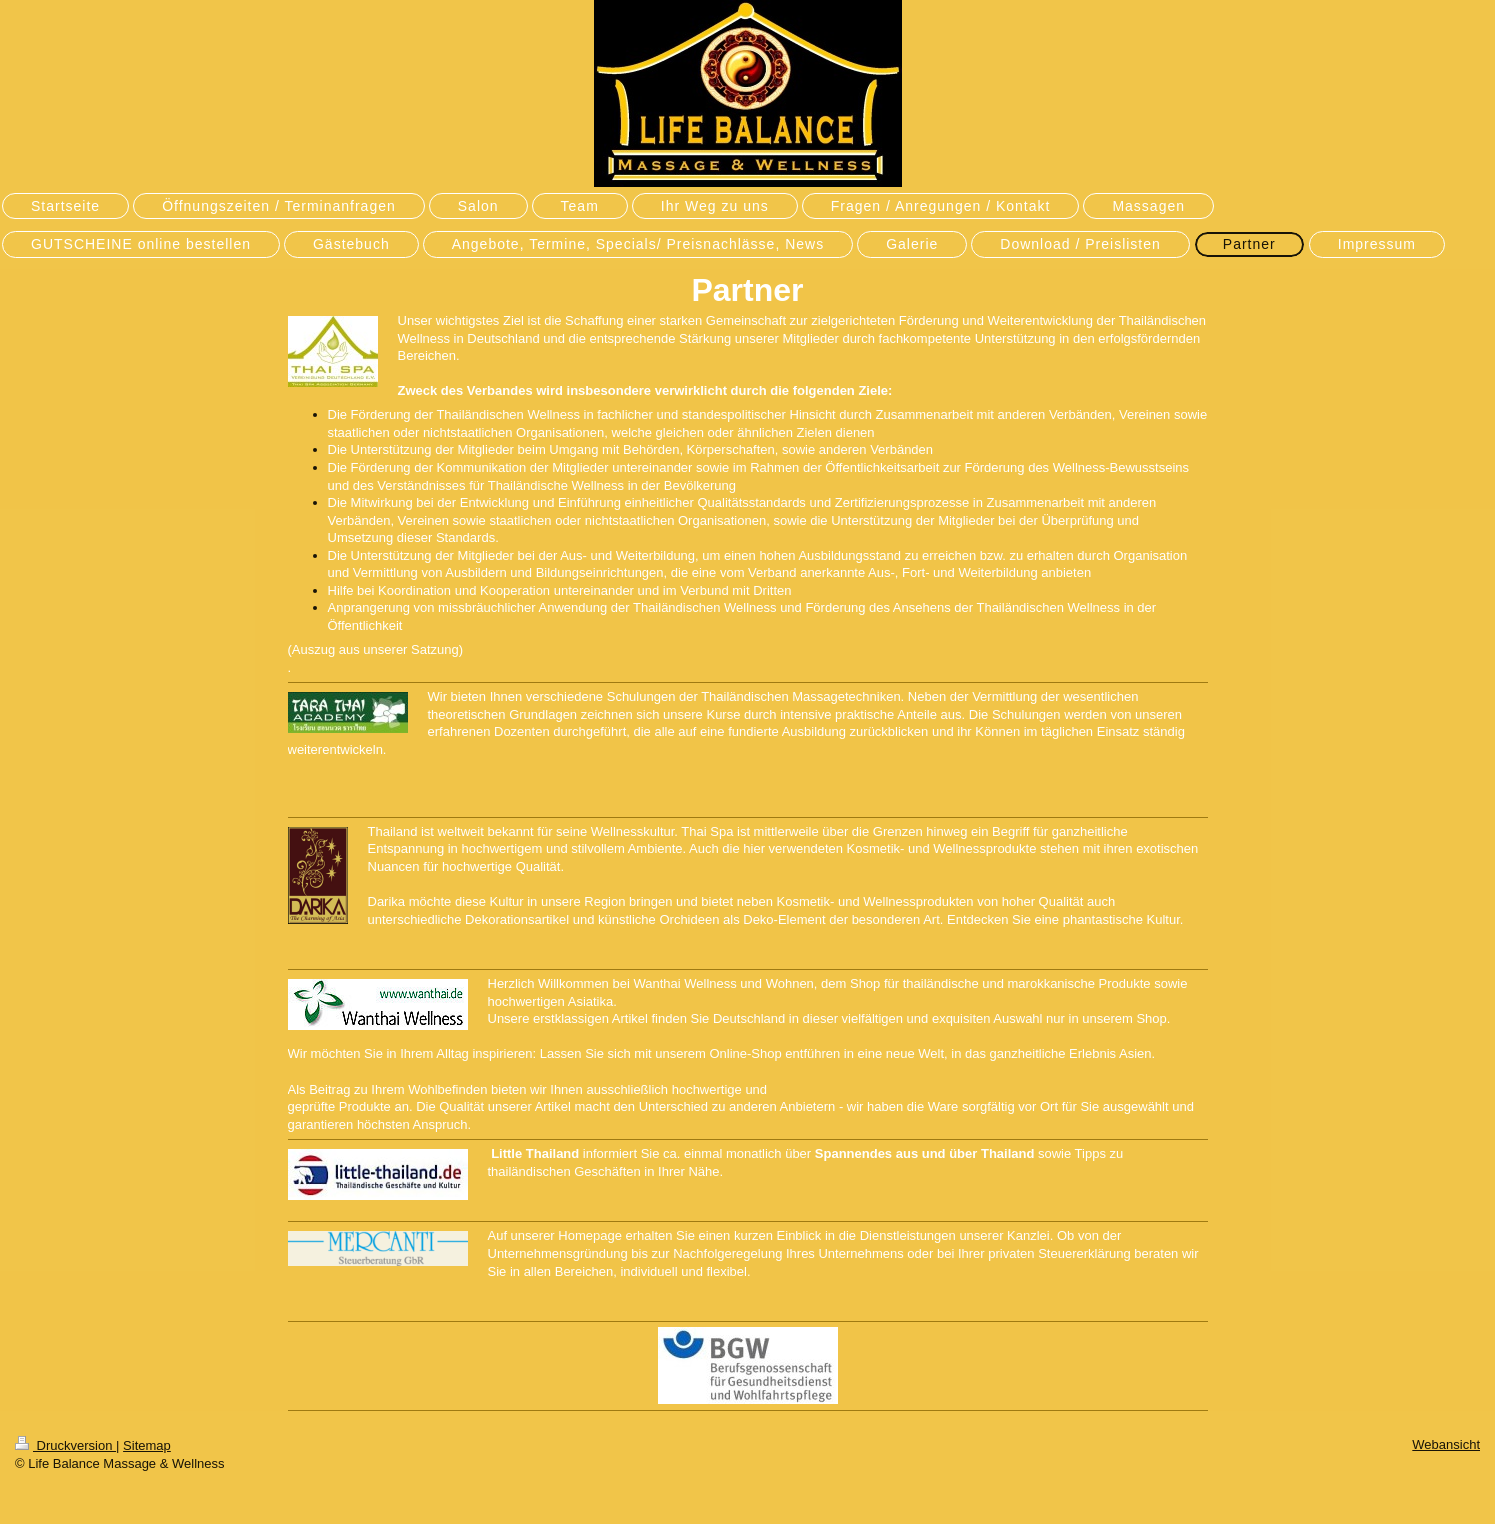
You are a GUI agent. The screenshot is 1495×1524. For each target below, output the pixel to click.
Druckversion (65, 1445)
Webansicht (1446, 1444)
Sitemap (147, 1445)
